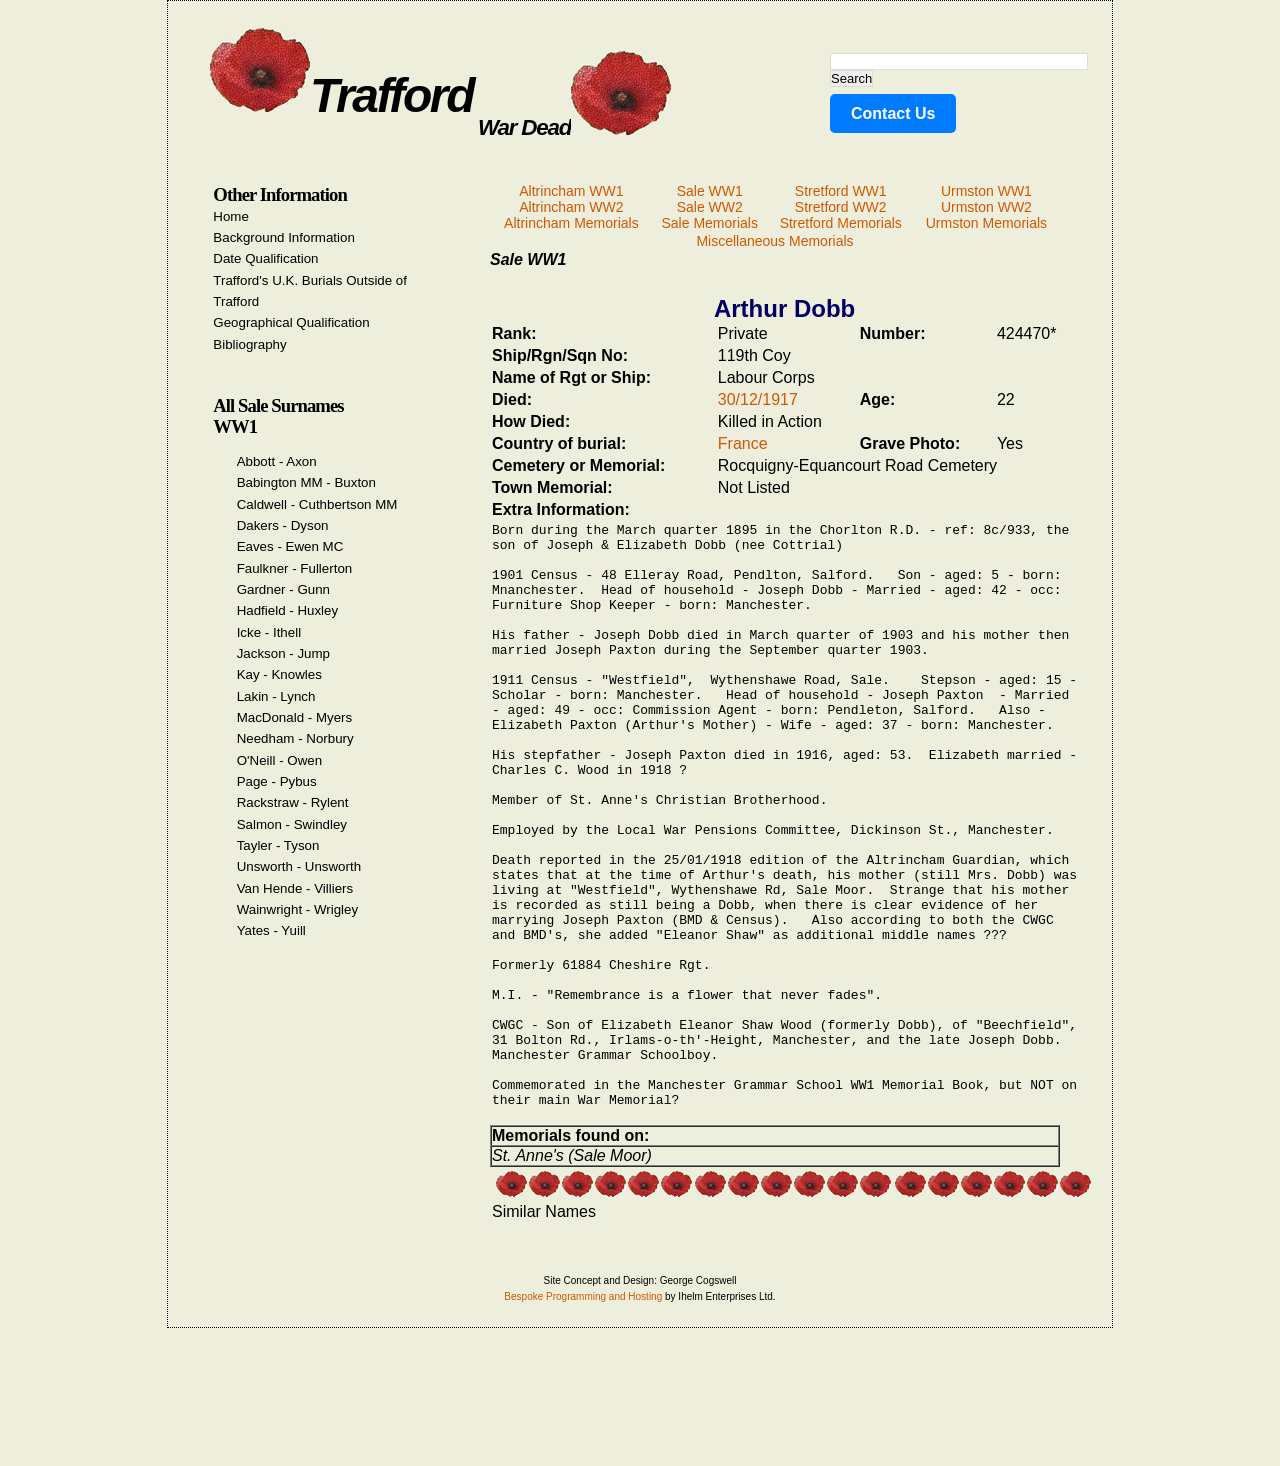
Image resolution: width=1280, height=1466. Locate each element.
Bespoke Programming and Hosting (583, 1416)
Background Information (284, 237)
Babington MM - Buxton (306, 482)
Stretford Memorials (841, 223)
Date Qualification (265, 258)
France (743, 443)
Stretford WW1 (841, 191)
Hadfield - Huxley (287, 610)
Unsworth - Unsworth (299, 866)
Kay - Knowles (279, 674)
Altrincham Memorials (571, 223)
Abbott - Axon (277, 461)
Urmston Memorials (986, 223)
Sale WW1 (710, 191)
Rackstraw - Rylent (293, 802)
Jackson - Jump (283, 653)
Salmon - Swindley (292, 824)
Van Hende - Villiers (295, 888)
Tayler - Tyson (278, 845)
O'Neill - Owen (280, 760)
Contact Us (893, 113)
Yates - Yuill (271, 930)
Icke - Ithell (269, 632)
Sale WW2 (710, 207)
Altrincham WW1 (571, 191)
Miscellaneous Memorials (774, 241)
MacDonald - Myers (295, 717)
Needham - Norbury (295, 738)
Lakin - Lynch (276, 696)
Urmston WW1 (986, 191)
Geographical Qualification (291, 322)
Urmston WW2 (986, 207)
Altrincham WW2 (571, 207)
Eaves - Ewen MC (290, 546)
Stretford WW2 (841, 207)
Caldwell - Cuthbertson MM (317, 504)
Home (231, 216)
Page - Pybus (277, 781)
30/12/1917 (758, 399)
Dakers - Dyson (283, 525)
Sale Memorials (709, 223)
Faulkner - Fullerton (295, 568)
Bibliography (249, 344)
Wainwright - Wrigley (297, 909)
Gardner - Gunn (283, 589)
